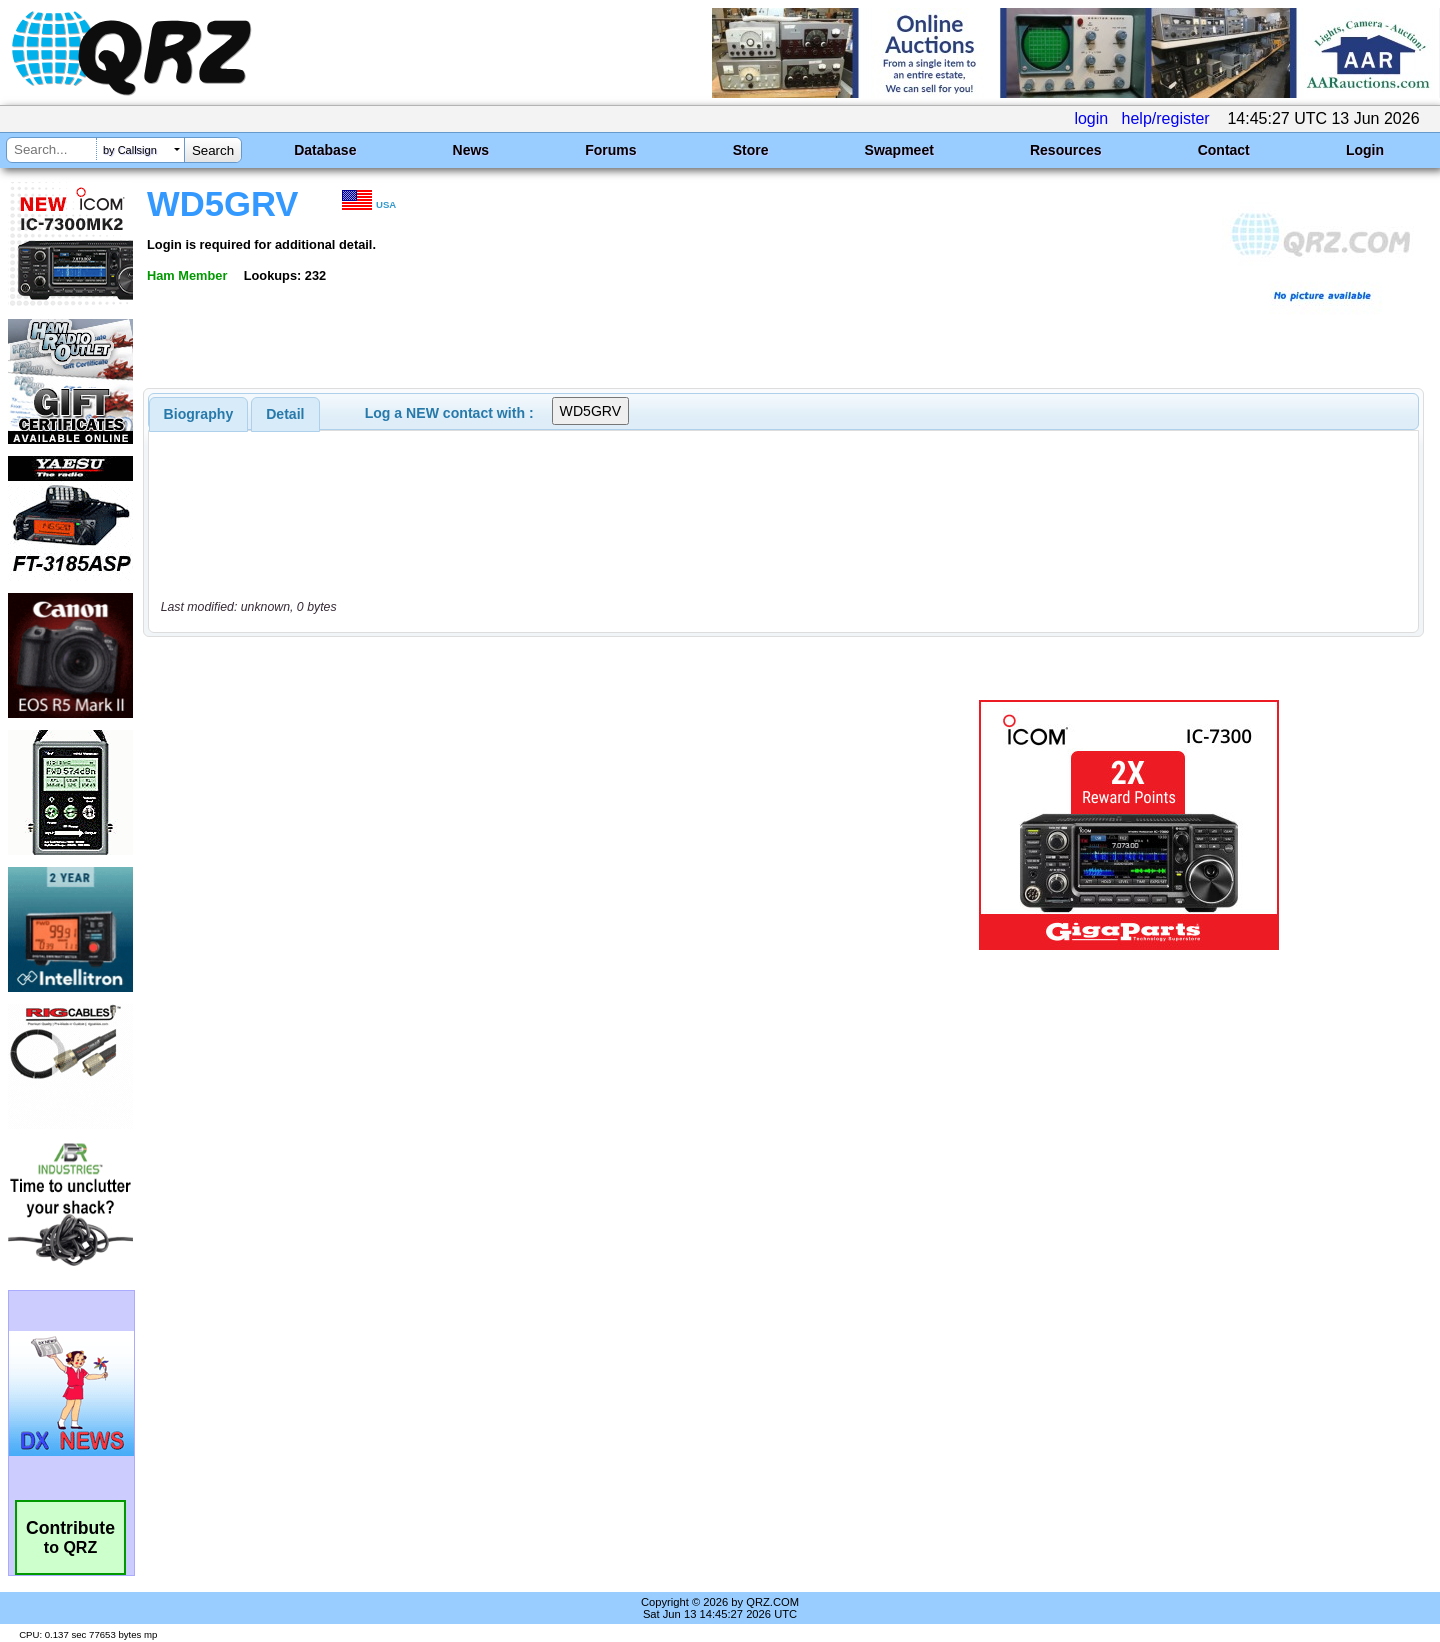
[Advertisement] (505, 825)
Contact (1224, 150)
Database (325, 150)
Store (751, 150)
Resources (1066, 150)
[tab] (199, 414)
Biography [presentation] (199, 414)
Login (1365, 150)
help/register (1166, 118)
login (1091, 118)
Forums (610, 150)
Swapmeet (899, 150)
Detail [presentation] (285, 414)
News (471, 150)
